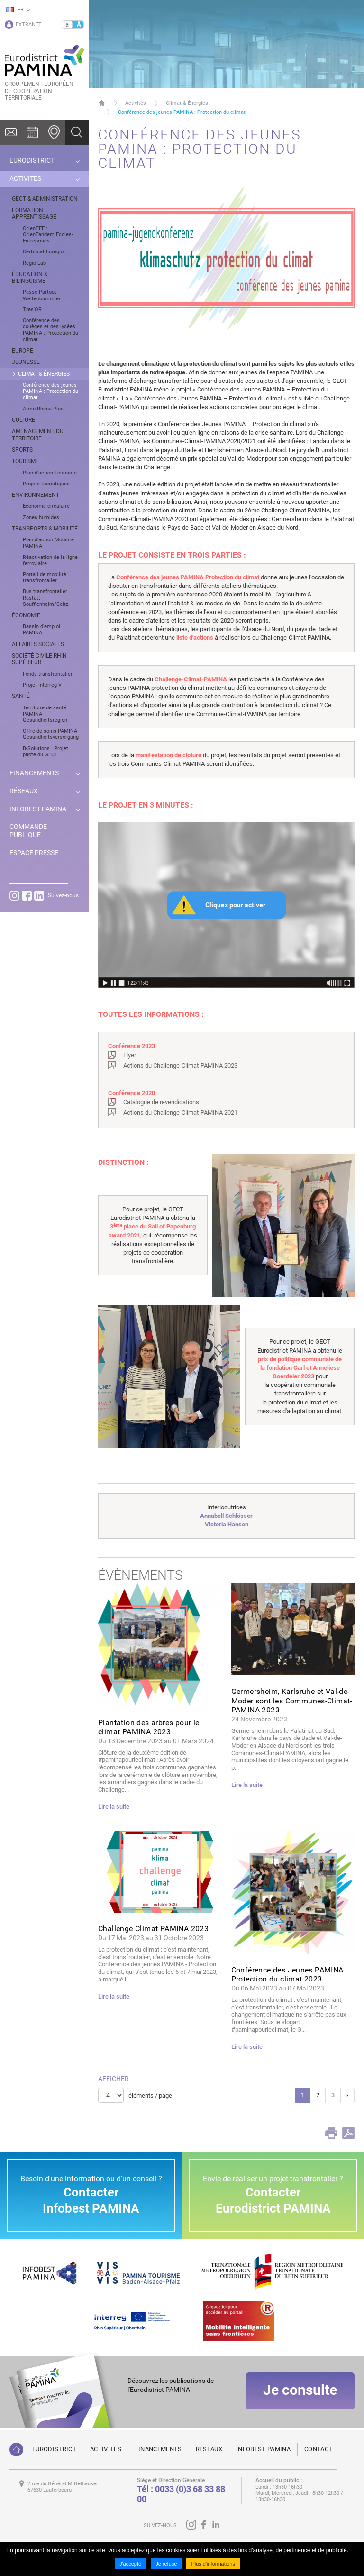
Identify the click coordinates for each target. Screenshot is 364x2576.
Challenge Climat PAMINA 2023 (153, 1928)
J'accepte (130, 2564)
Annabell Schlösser (226, 1515)
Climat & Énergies (187, 103)
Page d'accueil (101, 103)
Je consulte (300, 2393)
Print (331, 2133)
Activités (135, 103)
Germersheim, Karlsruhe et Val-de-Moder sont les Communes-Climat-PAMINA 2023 (291, 1700)
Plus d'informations (213, 2564)
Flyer (129, 1055)
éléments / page (150, 2095)
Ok (77, 132)
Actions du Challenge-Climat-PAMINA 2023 (180, 1065)
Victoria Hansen (226, 1524)
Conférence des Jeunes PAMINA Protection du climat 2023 (287, 1974)
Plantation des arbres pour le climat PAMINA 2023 (149, 1727)
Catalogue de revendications (161, 1102)
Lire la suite (113, 1806)
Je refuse (166, 2564)
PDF (348, 2133)
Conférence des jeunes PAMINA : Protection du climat (182, 112)
